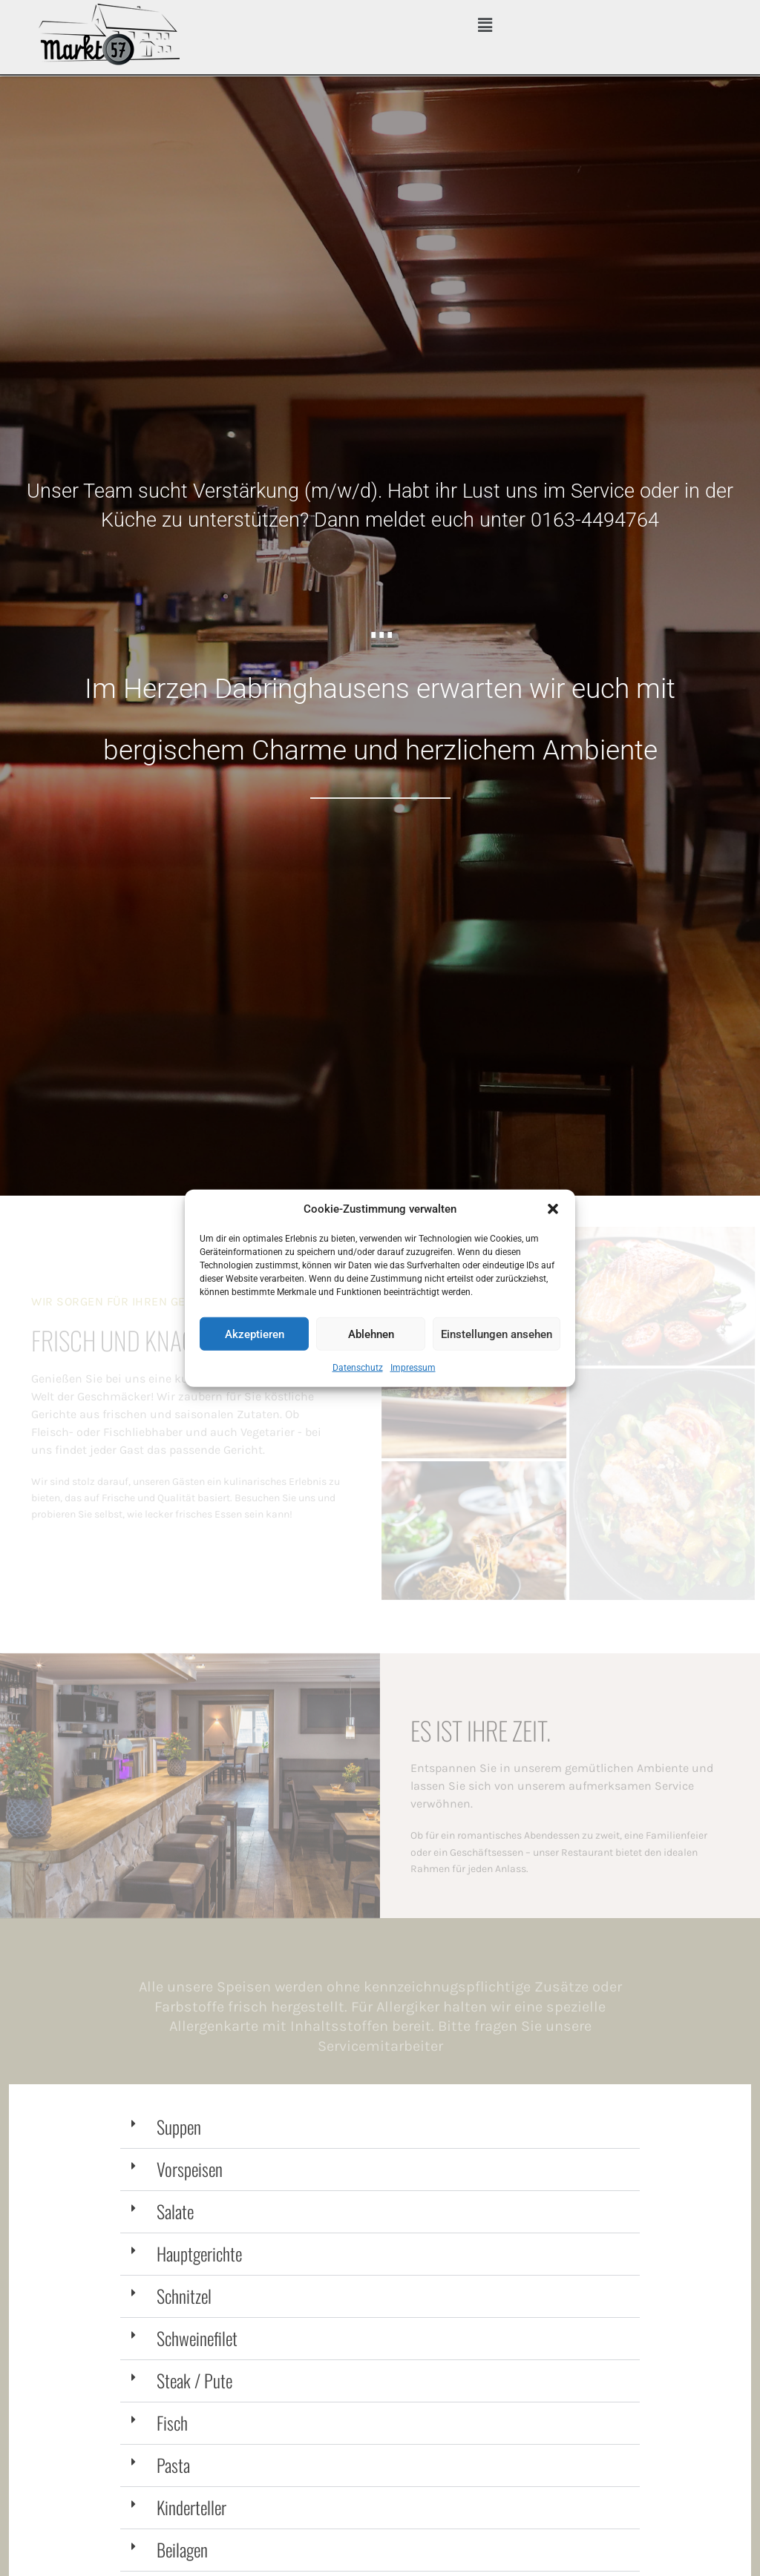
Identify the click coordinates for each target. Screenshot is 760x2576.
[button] (553, 1209)
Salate (175, 2211)
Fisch (172, 2422)
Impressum (413, 1368)
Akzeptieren (254, 1333)
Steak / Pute (194, 2380)
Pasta (173, 2464)
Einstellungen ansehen (496, 1333)
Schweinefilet (197, 2338)
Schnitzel (184, 2295)
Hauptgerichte (199, 2253)
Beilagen (182, 2549)
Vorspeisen (190, 2168)
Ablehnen (371, 1333)
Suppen (179, 2126)
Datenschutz (357, 1368)
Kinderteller (191, 2507)
